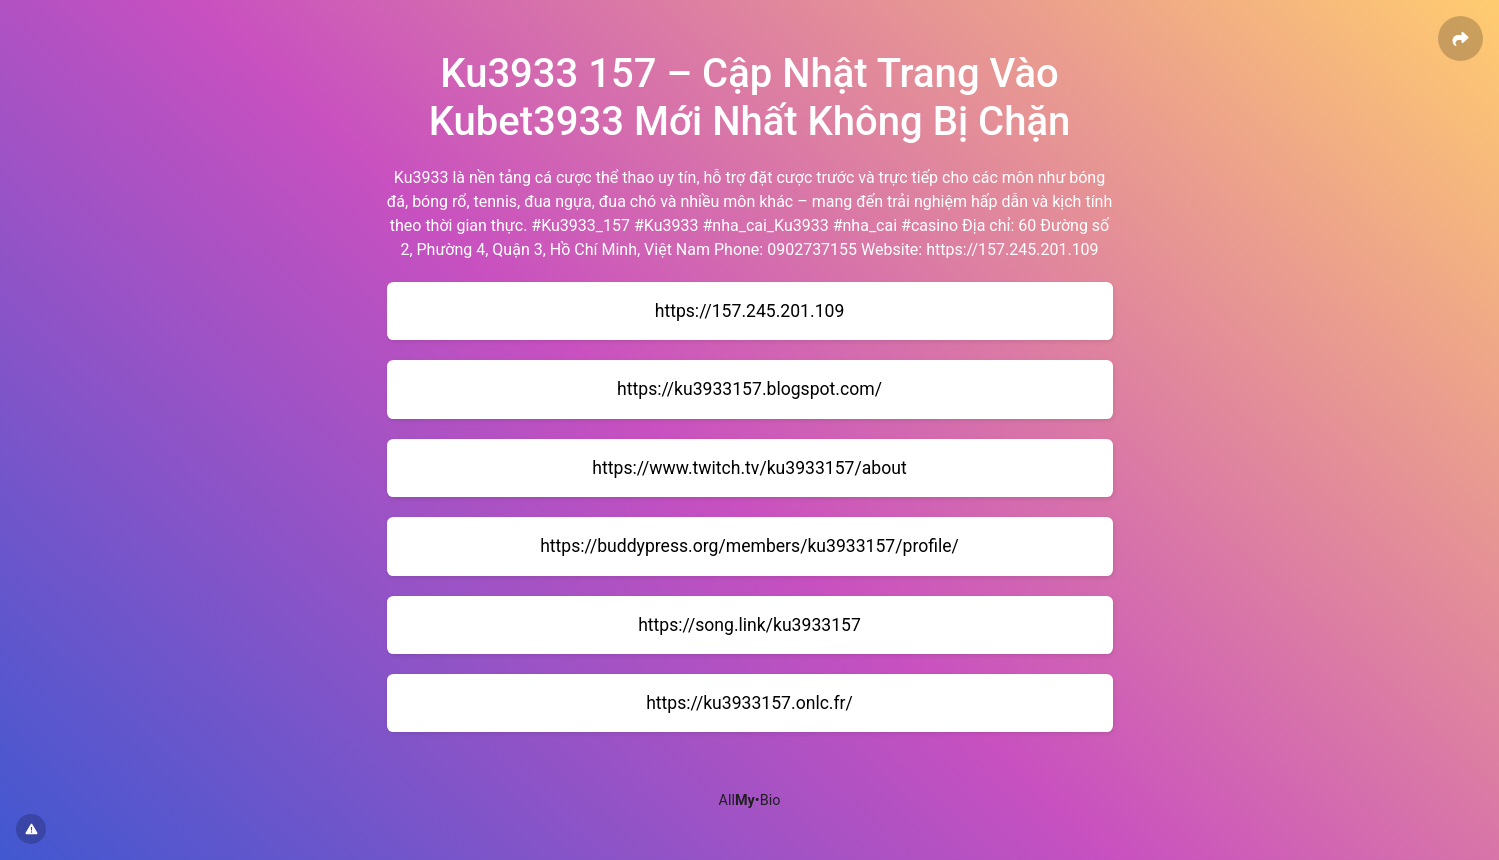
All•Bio (750, 800)
